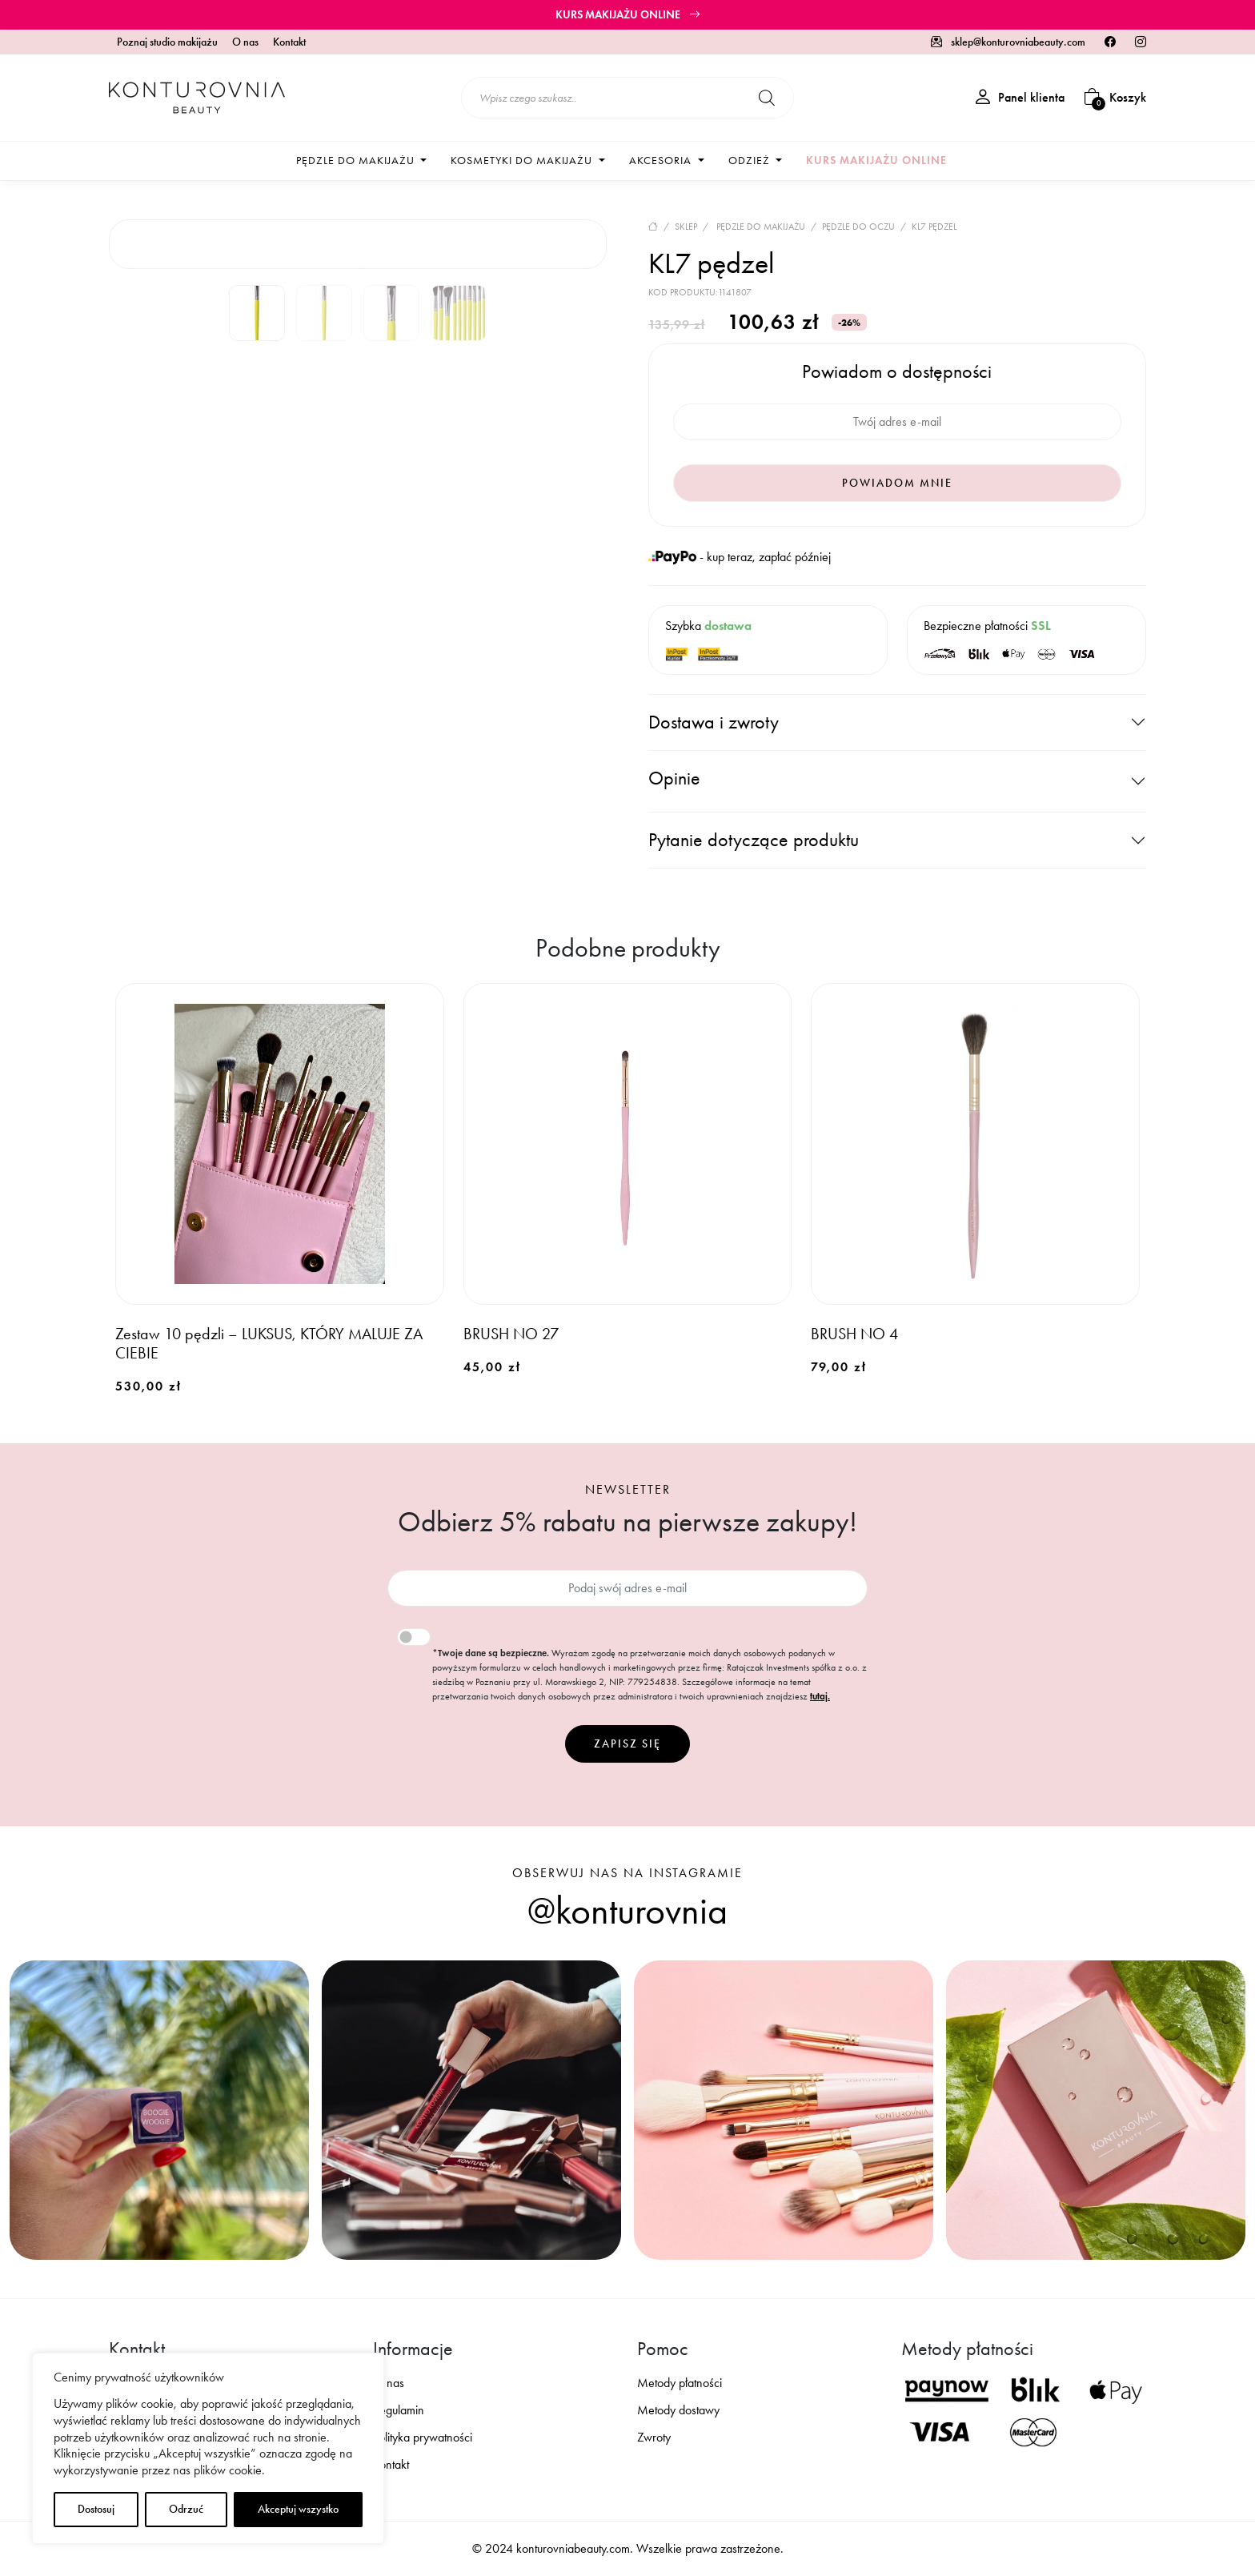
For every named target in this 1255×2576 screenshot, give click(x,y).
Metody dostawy (678, 2410)
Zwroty (654, 2437)
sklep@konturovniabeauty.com (1008, 42)
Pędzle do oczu (858, 226)
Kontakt (289, 42)
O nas (245, 42)
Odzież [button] (750, 160)
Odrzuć (186, 2509)
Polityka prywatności (422, 2437)
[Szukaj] (766, 98)
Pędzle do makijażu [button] (357, 160)
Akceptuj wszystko (298, 2509)
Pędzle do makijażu (760, 226)
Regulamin (398, 2410)
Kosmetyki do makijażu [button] (523, 160)
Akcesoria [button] (662, 160)
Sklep (686, 226)
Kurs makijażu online (627, 14)
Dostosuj (96, 2509)
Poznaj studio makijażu (167, 42)
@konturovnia (627, 1910)
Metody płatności (679, 2382)
